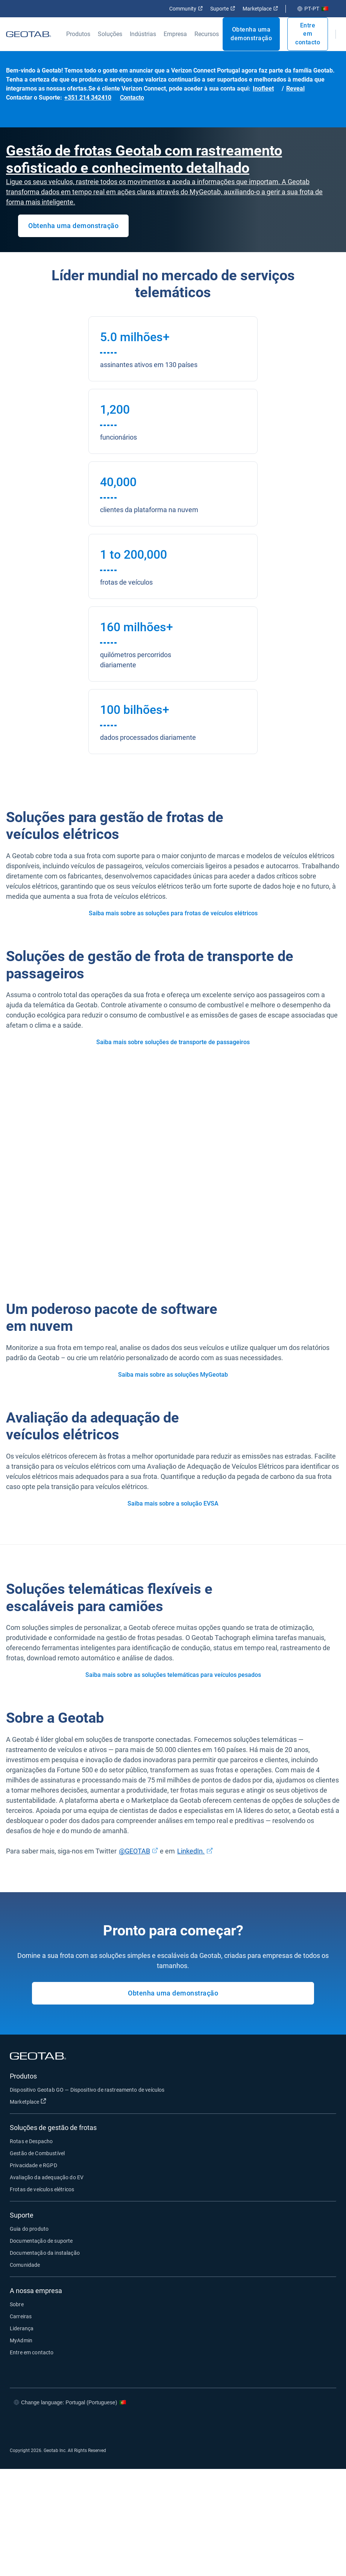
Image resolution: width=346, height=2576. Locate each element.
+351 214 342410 (87, 97)
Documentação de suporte (41, 2241)
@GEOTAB (134, 1851)
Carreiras (21, 2316)
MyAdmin (21, 2340)
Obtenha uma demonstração (251, 33)
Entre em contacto (307, 34)
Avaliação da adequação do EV (46, 2177)
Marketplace (260, 9)
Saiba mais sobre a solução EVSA (173, 1503)
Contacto (132, 97)
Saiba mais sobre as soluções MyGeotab (173, 1374)
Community (186, 9)
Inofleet (263, 88)
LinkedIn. (191, 1851)
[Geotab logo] (28, 34)
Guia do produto (29, 2229)
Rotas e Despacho (31, 2141)
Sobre (17, 2304)
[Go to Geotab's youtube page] (321, 2424)
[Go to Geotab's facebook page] (253, 2424)
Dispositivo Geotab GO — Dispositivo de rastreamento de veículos (87, 2090)
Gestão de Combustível (37, 2153)
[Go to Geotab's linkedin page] (298, 2424)
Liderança (21, 2328)
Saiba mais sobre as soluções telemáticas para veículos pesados (173, 1674)
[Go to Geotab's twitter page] (276, 2424)
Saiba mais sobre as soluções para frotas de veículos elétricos (173, 913)
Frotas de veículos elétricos (42, 2189)
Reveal (295, 88)
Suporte (222, 9)
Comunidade (25, 2265)
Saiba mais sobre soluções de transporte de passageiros (173, 1042)
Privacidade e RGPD (33, 2165)
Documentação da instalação (45, 2253)
